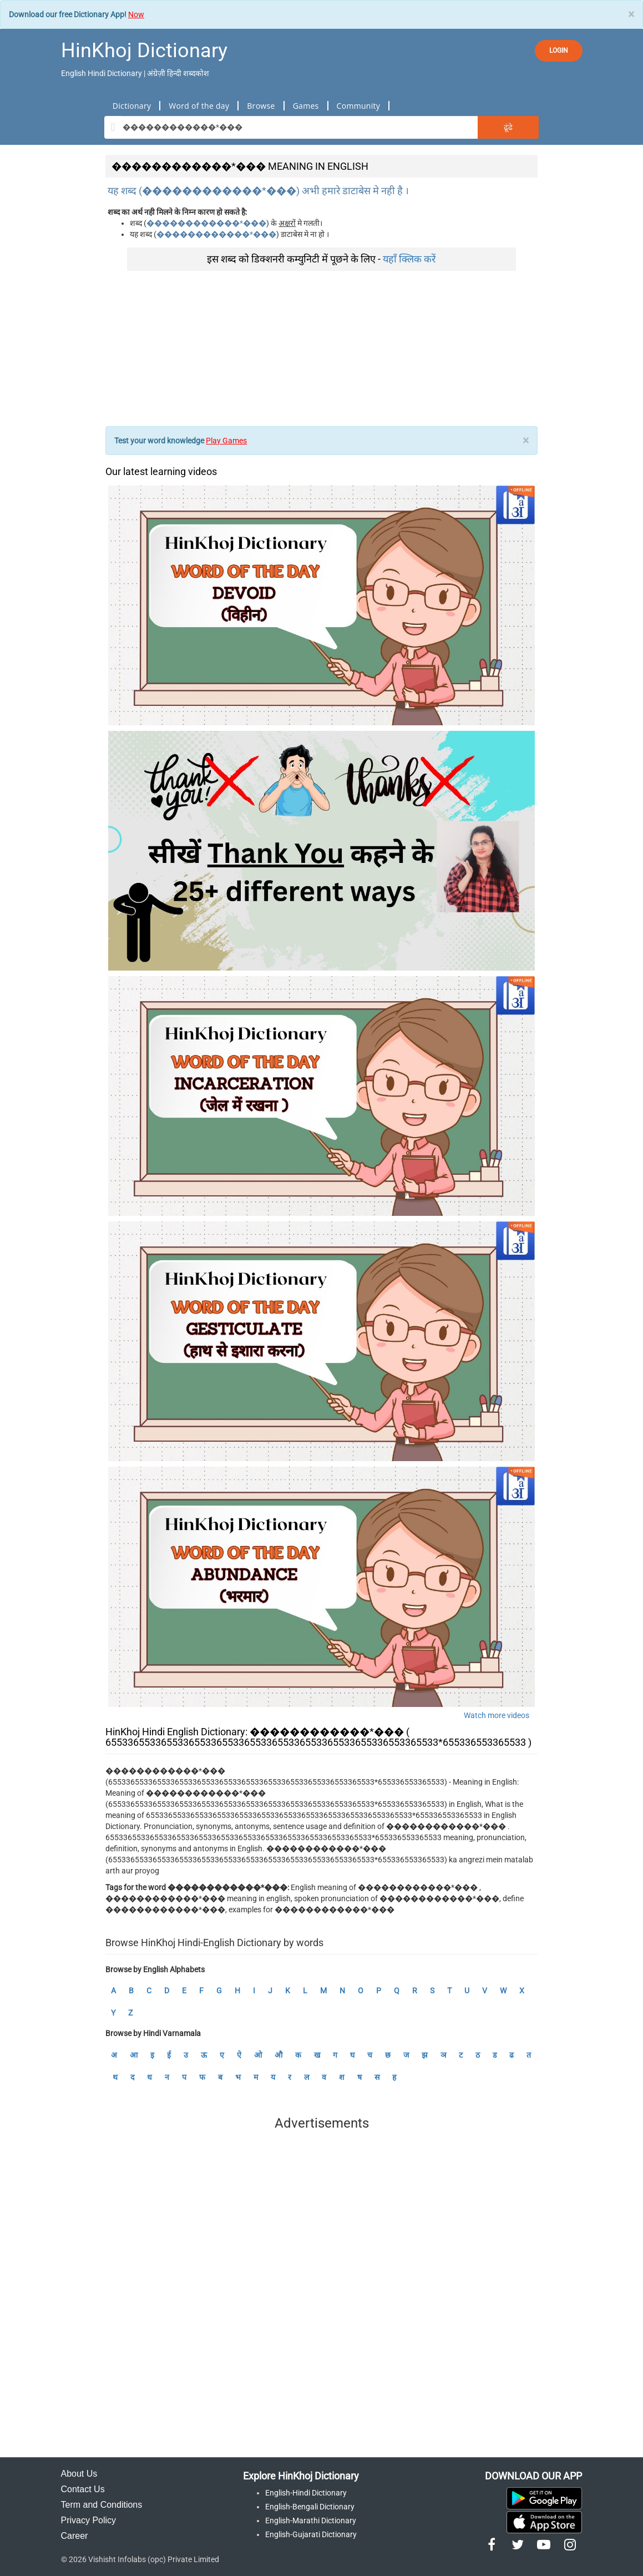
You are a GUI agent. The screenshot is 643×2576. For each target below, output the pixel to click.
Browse (261, 105)
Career (74, 2535)
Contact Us (83, 2489)
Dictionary (132, 105)
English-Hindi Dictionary (306, 2492)
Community (359, 105)
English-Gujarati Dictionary (311, 2534)
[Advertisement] (321, 348)
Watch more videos (496, 1715)
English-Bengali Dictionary (310, 2506)
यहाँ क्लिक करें (409, 259)
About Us (79, 2473)
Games (306, 105)
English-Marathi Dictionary (310, 2520)
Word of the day (199, 105)
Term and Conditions (102, 2504)
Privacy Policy (89, 2520)
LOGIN (558, 50)
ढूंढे (508, 127)
